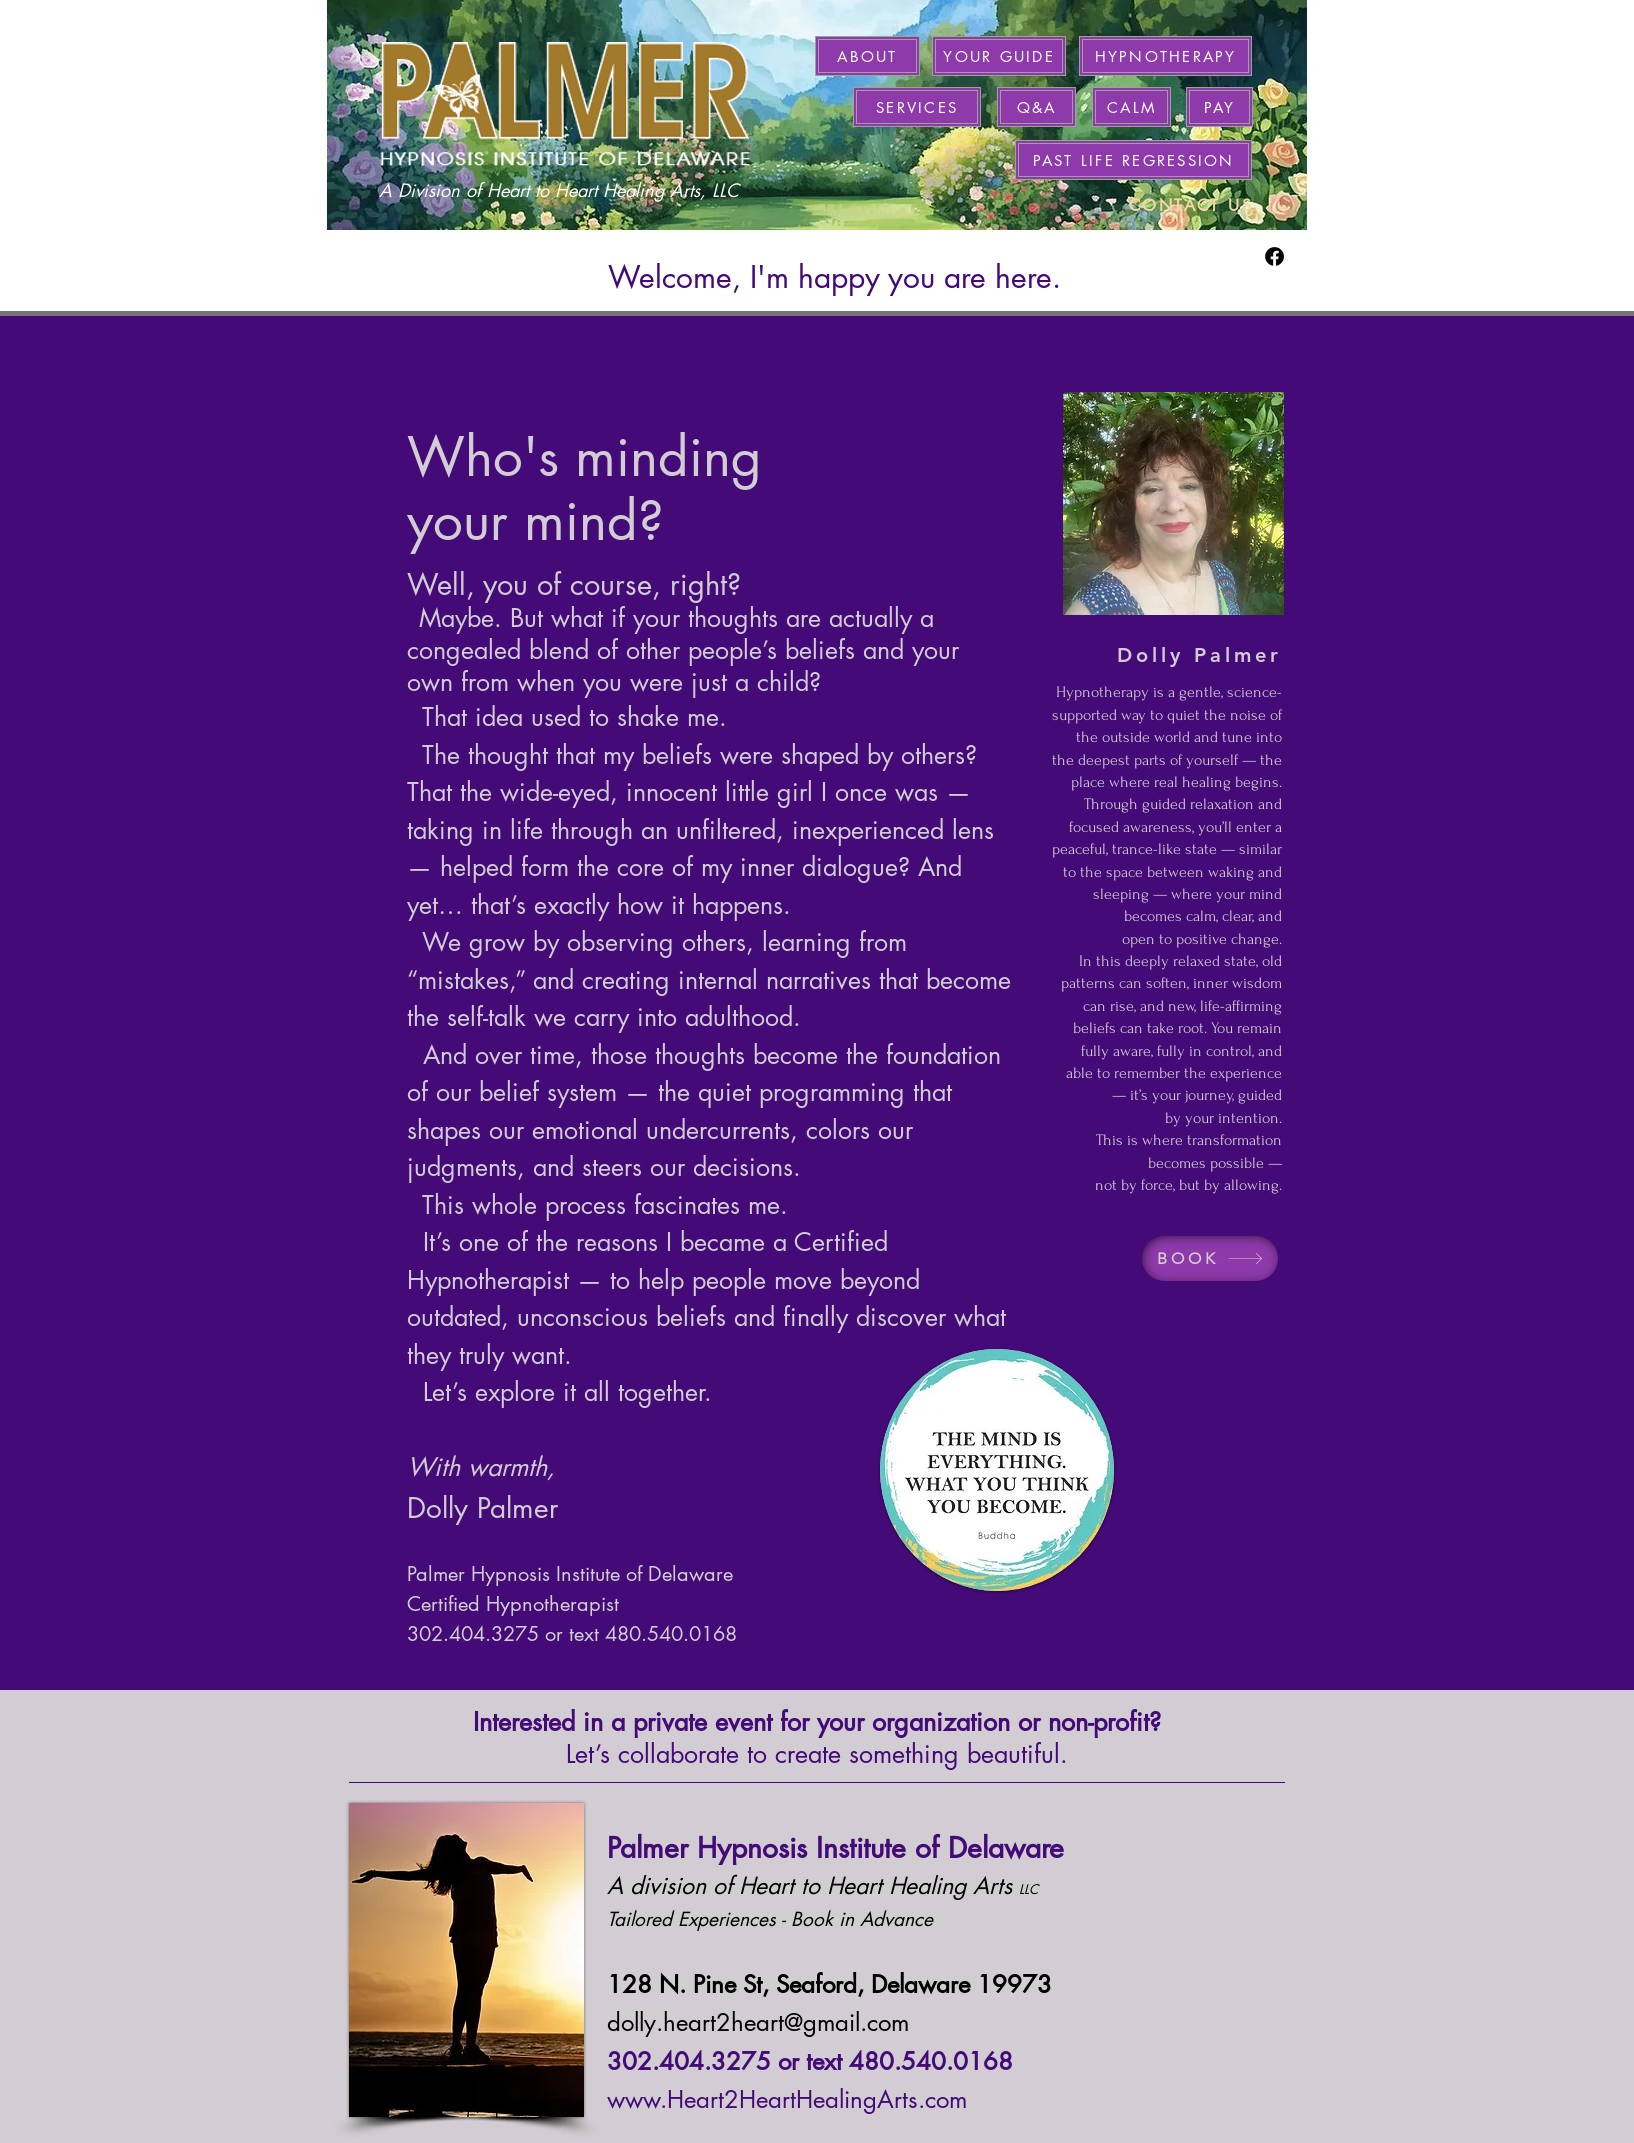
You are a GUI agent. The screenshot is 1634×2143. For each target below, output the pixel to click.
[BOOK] (1210, 1258)
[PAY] (1219, 107)
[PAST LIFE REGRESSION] (1133, 160)
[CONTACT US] (1191, 205)
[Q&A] (1036, 107)
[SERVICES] (917, 107)
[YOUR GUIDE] (999, 56)
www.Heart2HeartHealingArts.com (787, 2099)
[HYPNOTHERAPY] (1165, 56)
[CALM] (1131, 107)
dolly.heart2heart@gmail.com (758, 2022)
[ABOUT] (867, 56)
